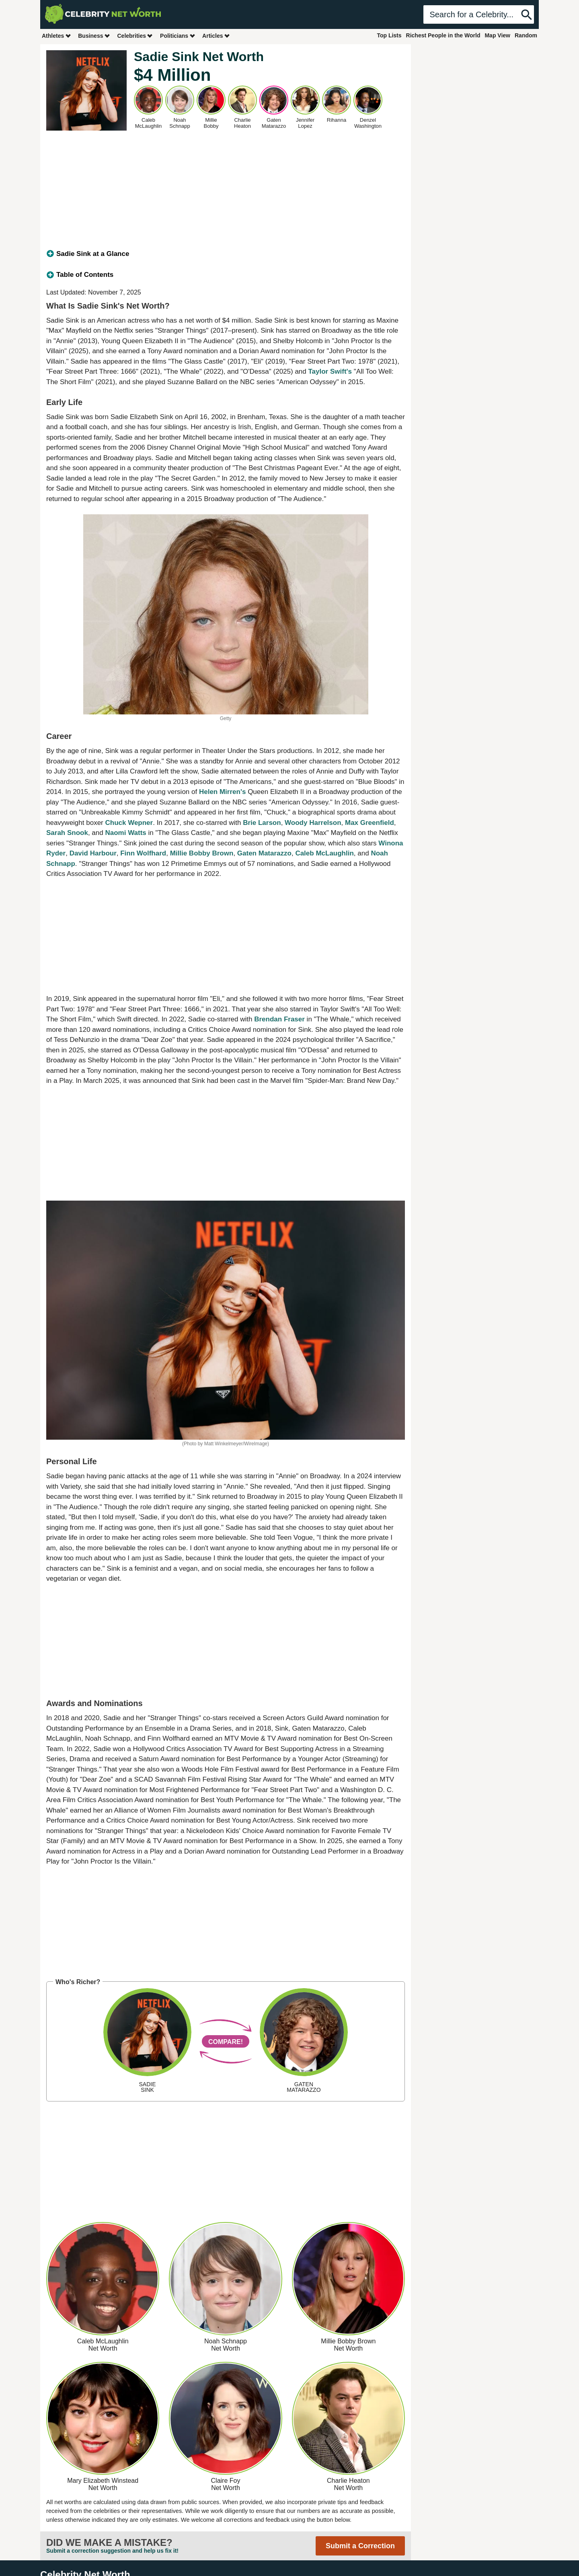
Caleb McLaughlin (324, 853)
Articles (216, 35)
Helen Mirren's (222, 792)
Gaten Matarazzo (264, 853)
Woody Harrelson (313, 823)
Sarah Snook (67, 833)
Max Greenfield (369, 823)
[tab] (225, 253)
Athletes (56, 35)
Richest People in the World (443, 35)
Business (94, 35)
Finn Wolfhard (143, 853)
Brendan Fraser (279, 1019)
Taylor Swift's (330, 371)
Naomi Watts (125, 833)
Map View (497, 35)
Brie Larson (262, 823)
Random (526, 35)
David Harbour (93, 853)
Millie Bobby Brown (202, 853)
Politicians (177, 35)
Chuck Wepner (129, 823)
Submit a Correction (360, 2546)
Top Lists (389, 35)
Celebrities (135, 35)
